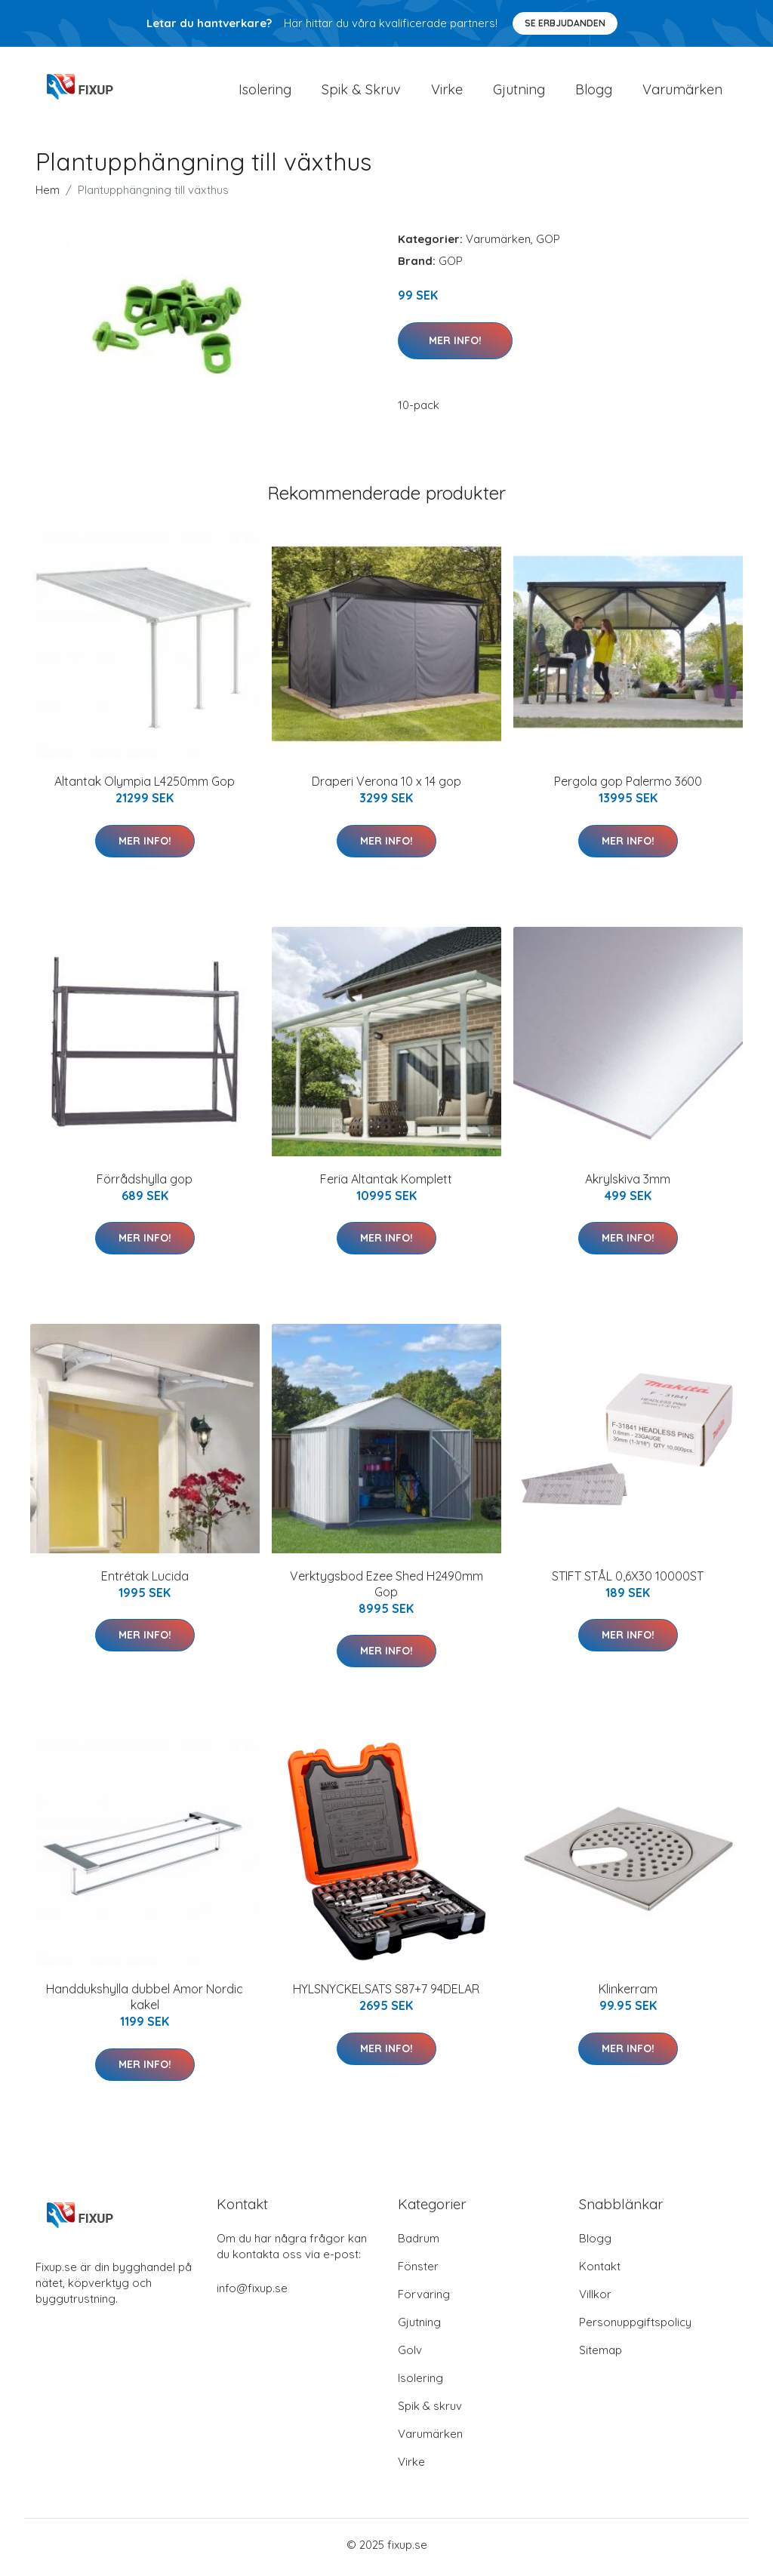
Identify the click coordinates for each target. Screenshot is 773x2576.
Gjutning (519, 91)
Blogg (593, 91)
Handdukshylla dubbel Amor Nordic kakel (144, 2002)
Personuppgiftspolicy (635, 2327)
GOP (548, 244)
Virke (447, 91)
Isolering (265, 91)
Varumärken (682, 91)
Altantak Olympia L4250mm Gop (144, 786)
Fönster (418, 2271)
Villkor (595, 2299)
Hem (47, 195)
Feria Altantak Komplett (386, 1183)
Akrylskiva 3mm (627, 1183)
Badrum (418, 2243)
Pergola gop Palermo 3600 (628, 786)
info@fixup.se (252, 2293)
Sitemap (600, 2355)
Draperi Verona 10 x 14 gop (386, 786)
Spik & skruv (430, 2411)
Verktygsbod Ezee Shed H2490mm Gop (386, 1589)
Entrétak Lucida (145, 1581)
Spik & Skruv (361, 91)
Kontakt (600, 2271)
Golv (410, 2355)
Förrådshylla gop (144, 1183)
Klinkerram (628, 1994)
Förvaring (424, 2299)
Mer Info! (455, 345)
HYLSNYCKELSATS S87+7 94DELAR (386, 1994)
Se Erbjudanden (565, 23)
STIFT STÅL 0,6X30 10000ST (628, 1581)
